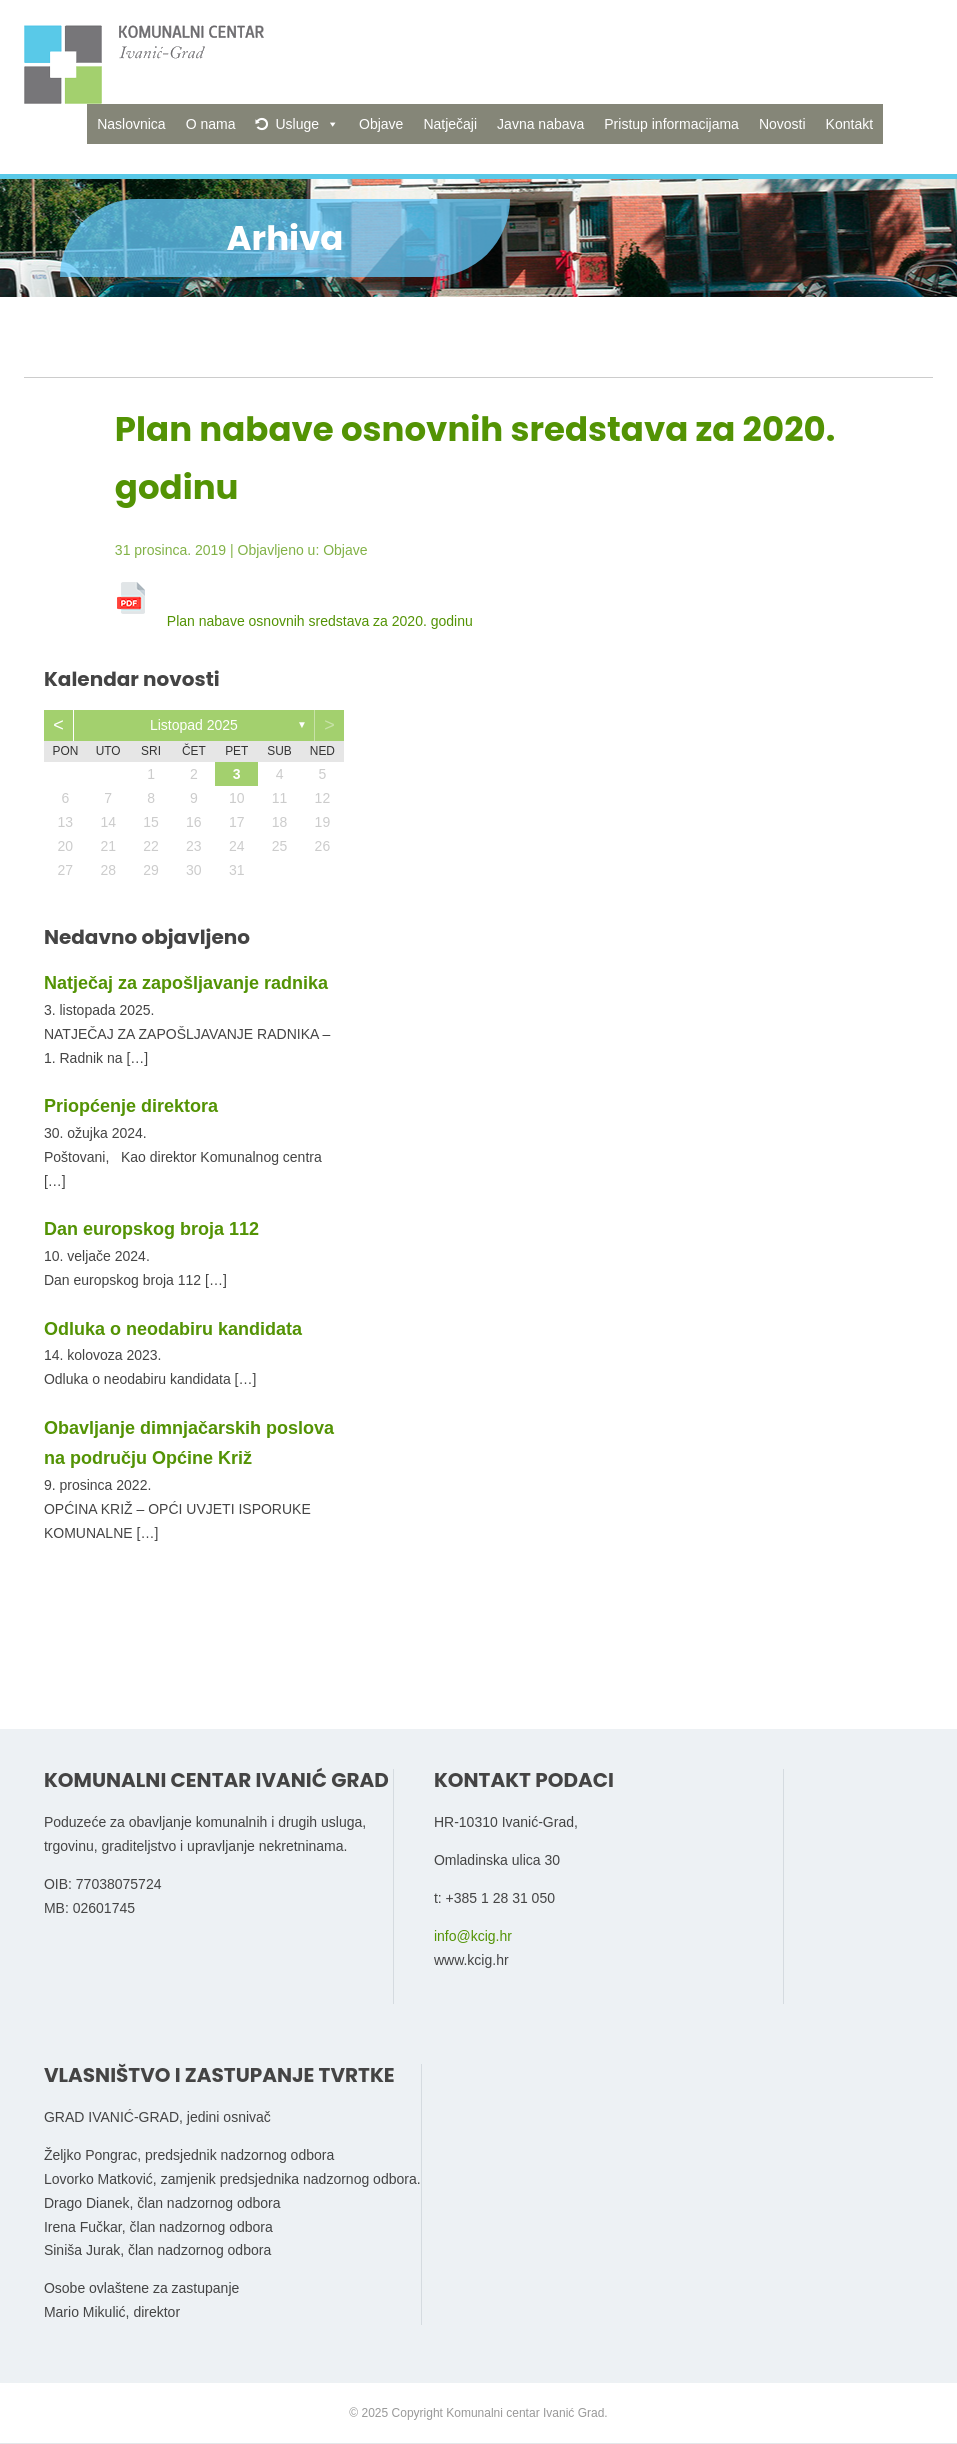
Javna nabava (540, 124)
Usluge (297, 124)
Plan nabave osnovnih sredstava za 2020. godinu (320, 621)
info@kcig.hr (473, 1936)
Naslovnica (131, 124)
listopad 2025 (194, 725)
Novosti (782, 124)
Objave (381, 124)
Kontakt (849, 124)
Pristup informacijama (671, 124)
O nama (211, 124)
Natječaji (450, 124)
